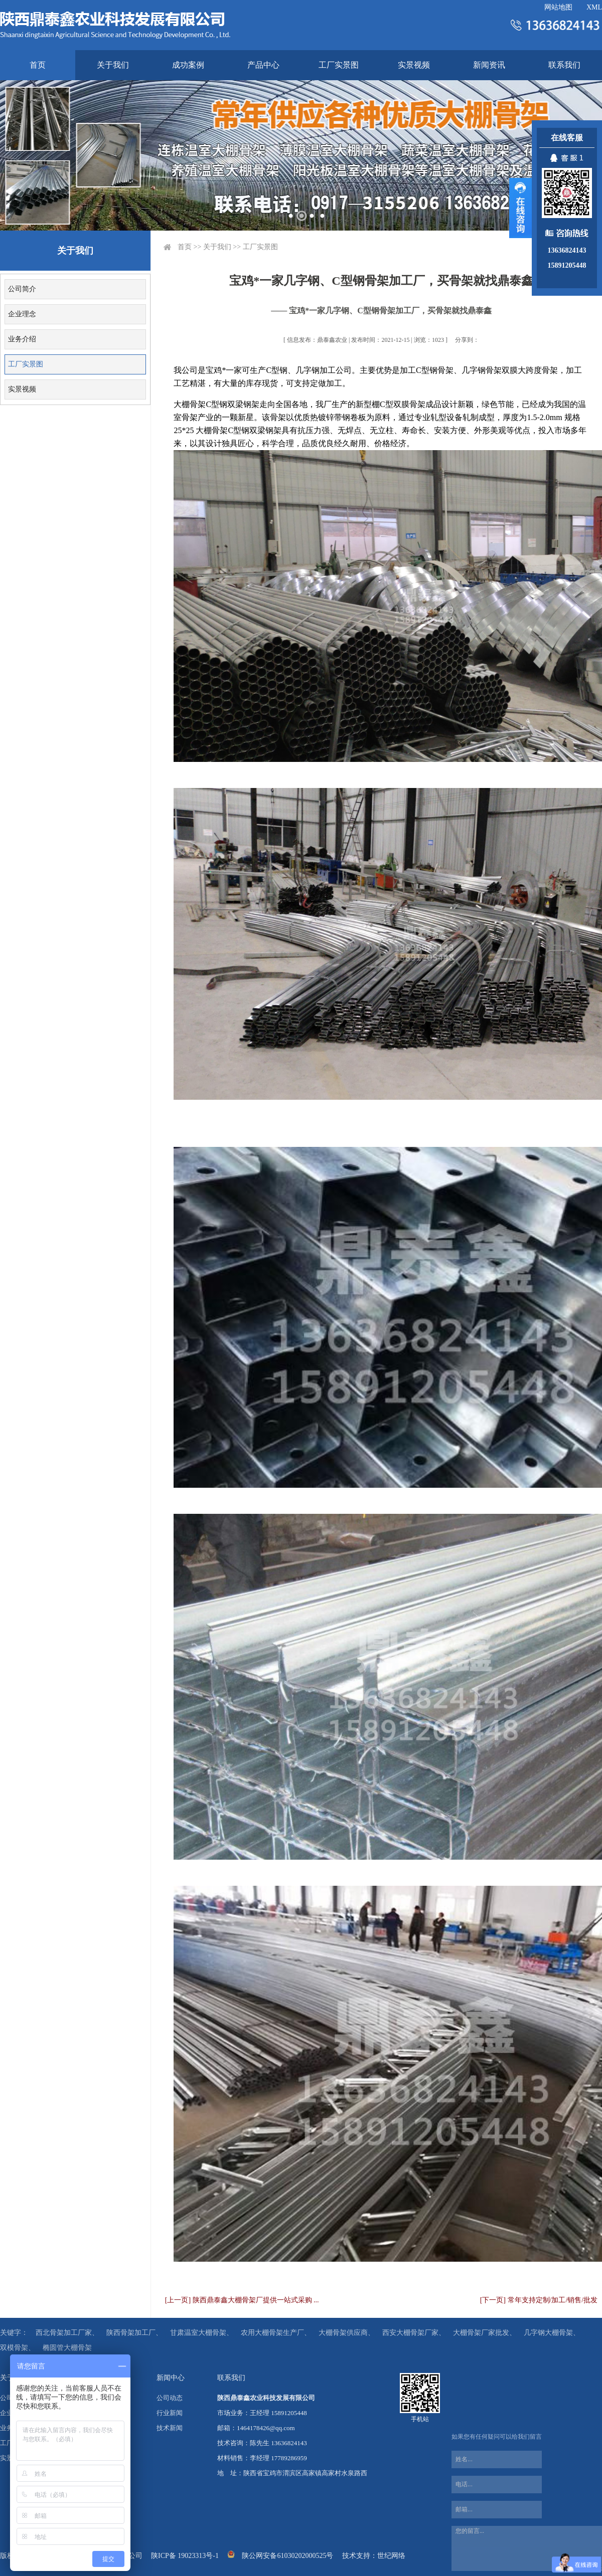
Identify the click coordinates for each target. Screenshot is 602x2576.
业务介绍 (22, 339)
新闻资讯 (489, 65)
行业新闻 (170, 2413)
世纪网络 (391, 2555)
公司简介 (22, 289)
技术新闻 (170, 2428)
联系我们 (564, 65)
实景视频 (414, 65)
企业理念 (22, 314)
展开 (520, 208)
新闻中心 (171, 2378)
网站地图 (558, 7)
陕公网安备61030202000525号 (287, 2555)
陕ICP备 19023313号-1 (185, 2555)
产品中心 (263, 65)
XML (594, 7)
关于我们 (113, 65)
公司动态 (170, 2398)
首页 (38, 65)
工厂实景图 (339, 65)
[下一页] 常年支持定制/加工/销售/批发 (539, 2300)
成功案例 (188, 65)
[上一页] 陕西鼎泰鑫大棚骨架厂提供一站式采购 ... (242, 2300)
